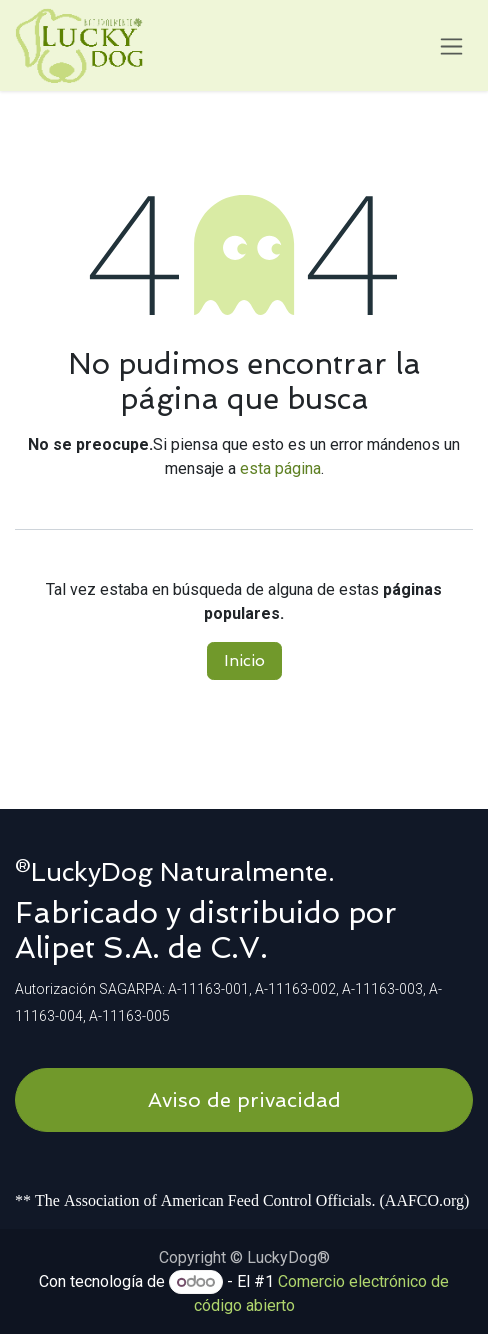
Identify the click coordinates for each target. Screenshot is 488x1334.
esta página (280, 468)
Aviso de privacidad (244, 1100)
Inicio (244, 660)
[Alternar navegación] (451, 45)
